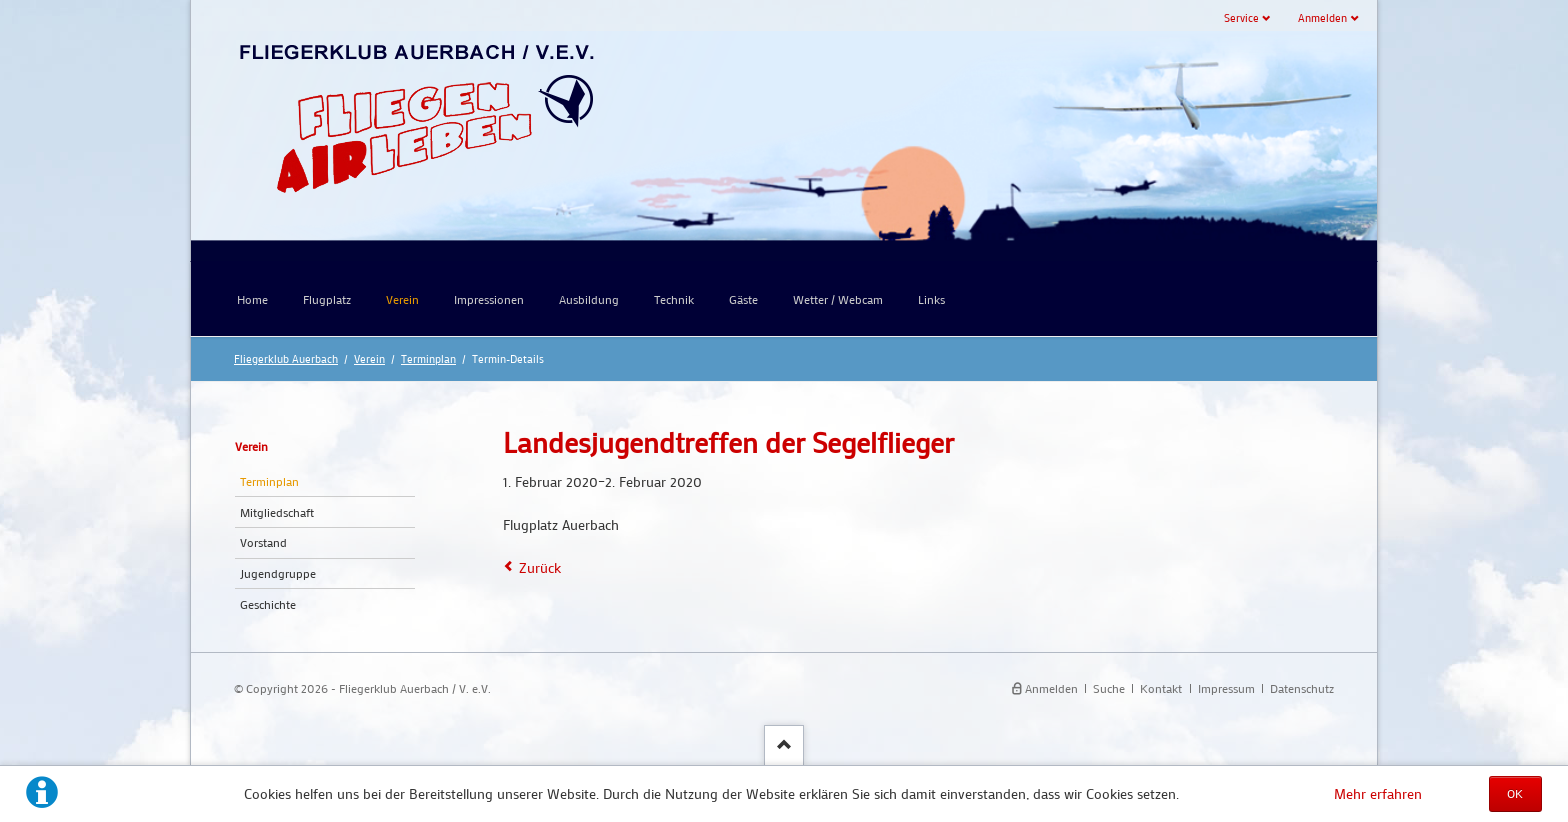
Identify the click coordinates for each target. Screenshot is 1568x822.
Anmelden (1322, 17)
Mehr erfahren (1378, 793)
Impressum (1226, 688)
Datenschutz (1302, 688)
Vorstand (263, 542)
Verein (369, 358)
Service (1241, 17)
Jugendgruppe (278, 573)
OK (1515, 793)
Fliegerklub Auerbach (286, 358)
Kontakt (1161, 688)
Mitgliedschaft (277, 512)
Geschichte (268, 604)
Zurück (540, 567)
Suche (1109, 688)
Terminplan (428, 358)
